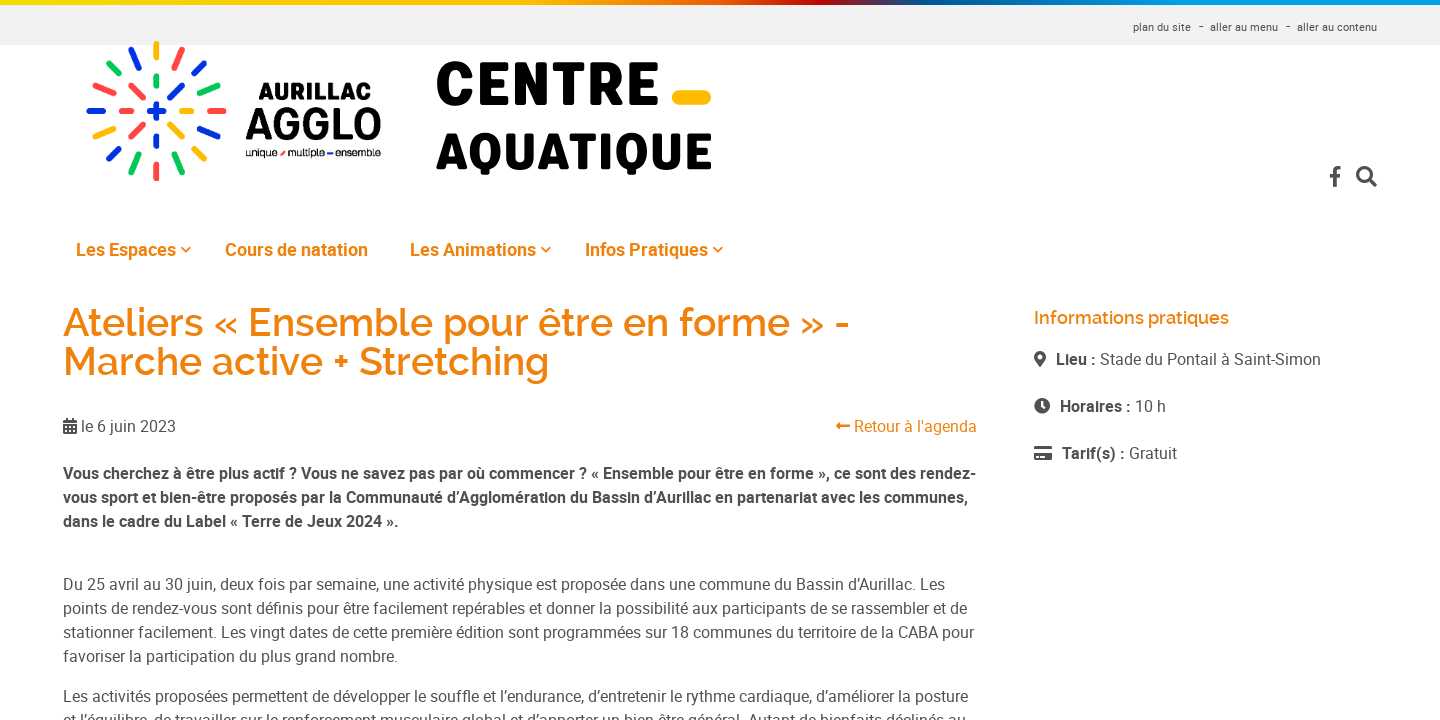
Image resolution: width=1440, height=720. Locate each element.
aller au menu (1244, 26)
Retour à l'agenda (906, 426)
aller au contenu (1337, 26)
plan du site (1162, 26)
